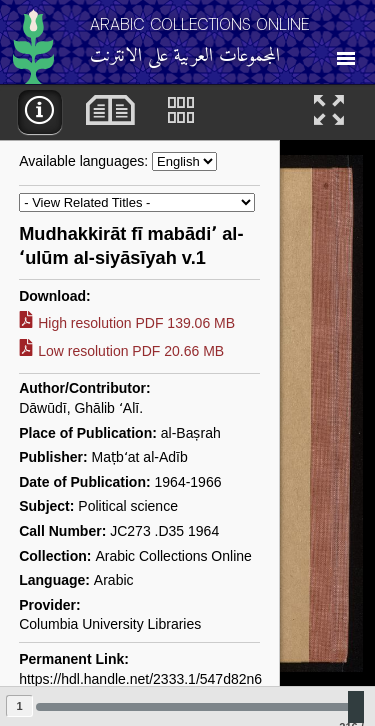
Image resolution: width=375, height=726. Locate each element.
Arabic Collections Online (200, 24)
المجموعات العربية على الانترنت (185, 56)
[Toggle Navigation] (346, 52)
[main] (187, 405)
